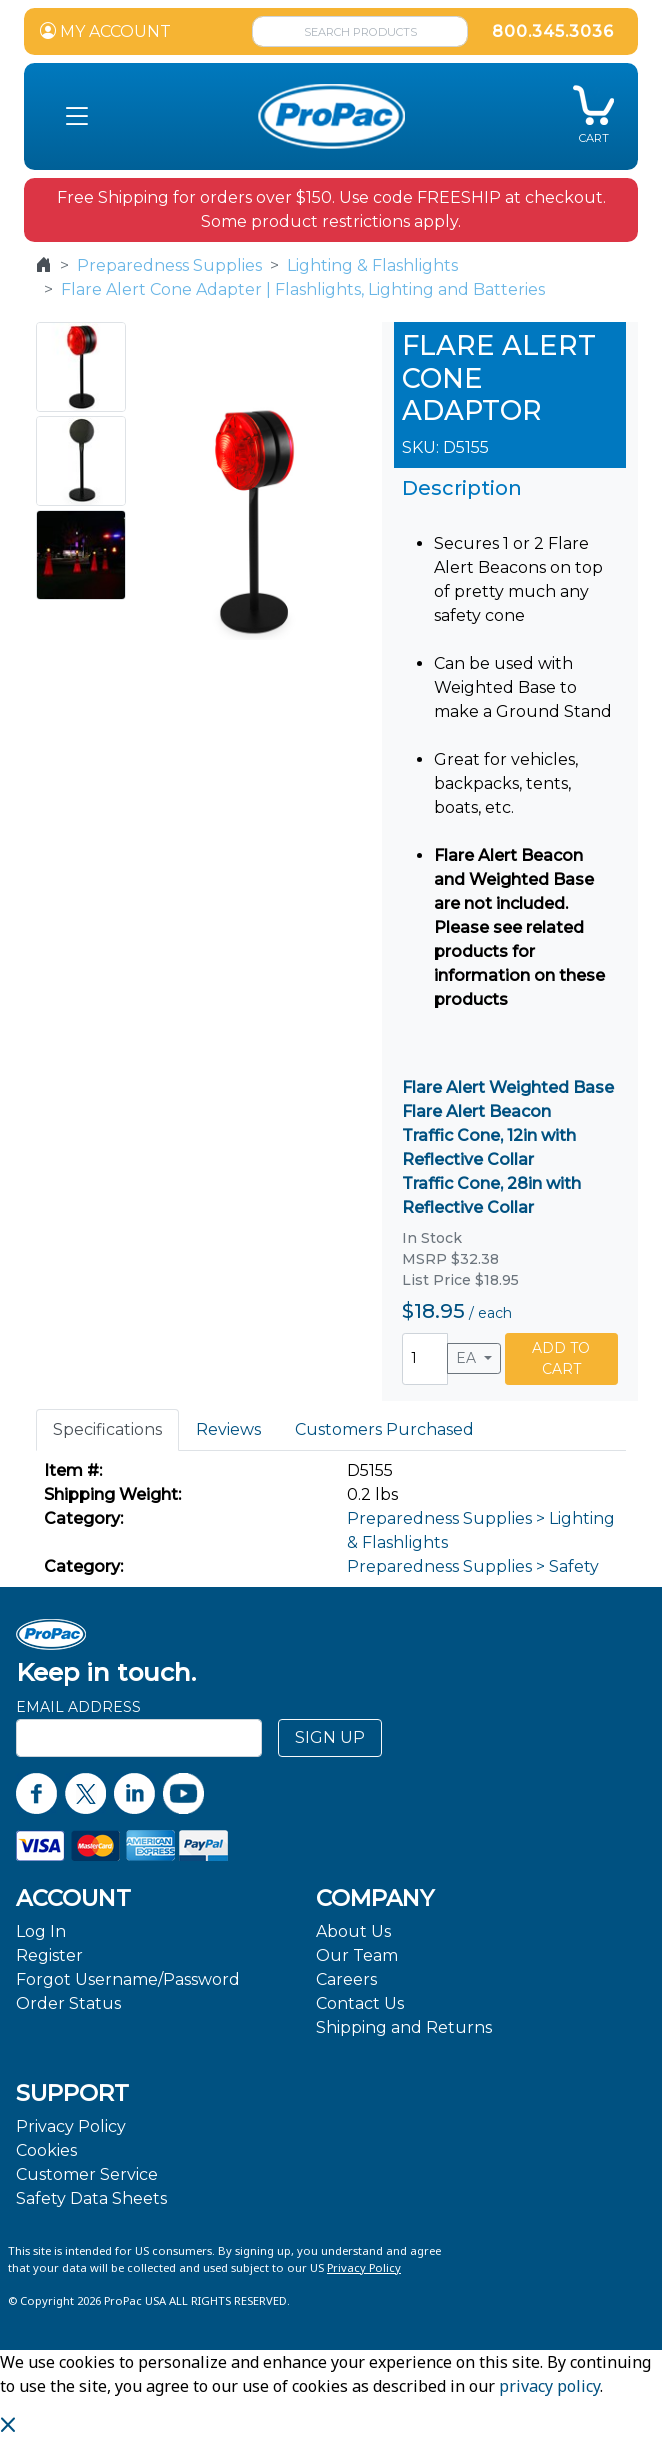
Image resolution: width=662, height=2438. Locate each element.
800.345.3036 (553, 31)
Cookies (46, 2150)
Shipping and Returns (404, 2027)
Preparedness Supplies (169, 265)
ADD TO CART (561, 1358)
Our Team (357, 1955)
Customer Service (87, 2174)
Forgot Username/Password (128, 1979)
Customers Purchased (384, 1429)
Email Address (78, 1707)
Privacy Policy (71, 2126)
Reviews (228, 1429)
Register (49, 1955)
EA (468, 1358)
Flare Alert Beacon (476, 1111)
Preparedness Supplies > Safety (473, 1566)
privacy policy (549, 2386)
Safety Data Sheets (91, 2198)
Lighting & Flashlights (372, 265)
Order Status (68, 2003)
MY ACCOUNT (105, 31)
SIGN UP (330, 1737)
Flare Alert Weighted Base (508, 1087)
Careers (346, 1979)
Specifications (107, 1429)
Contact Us (360, 2003)
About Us (353, 1931)
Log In (41, 1931)
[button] (77, 117)
